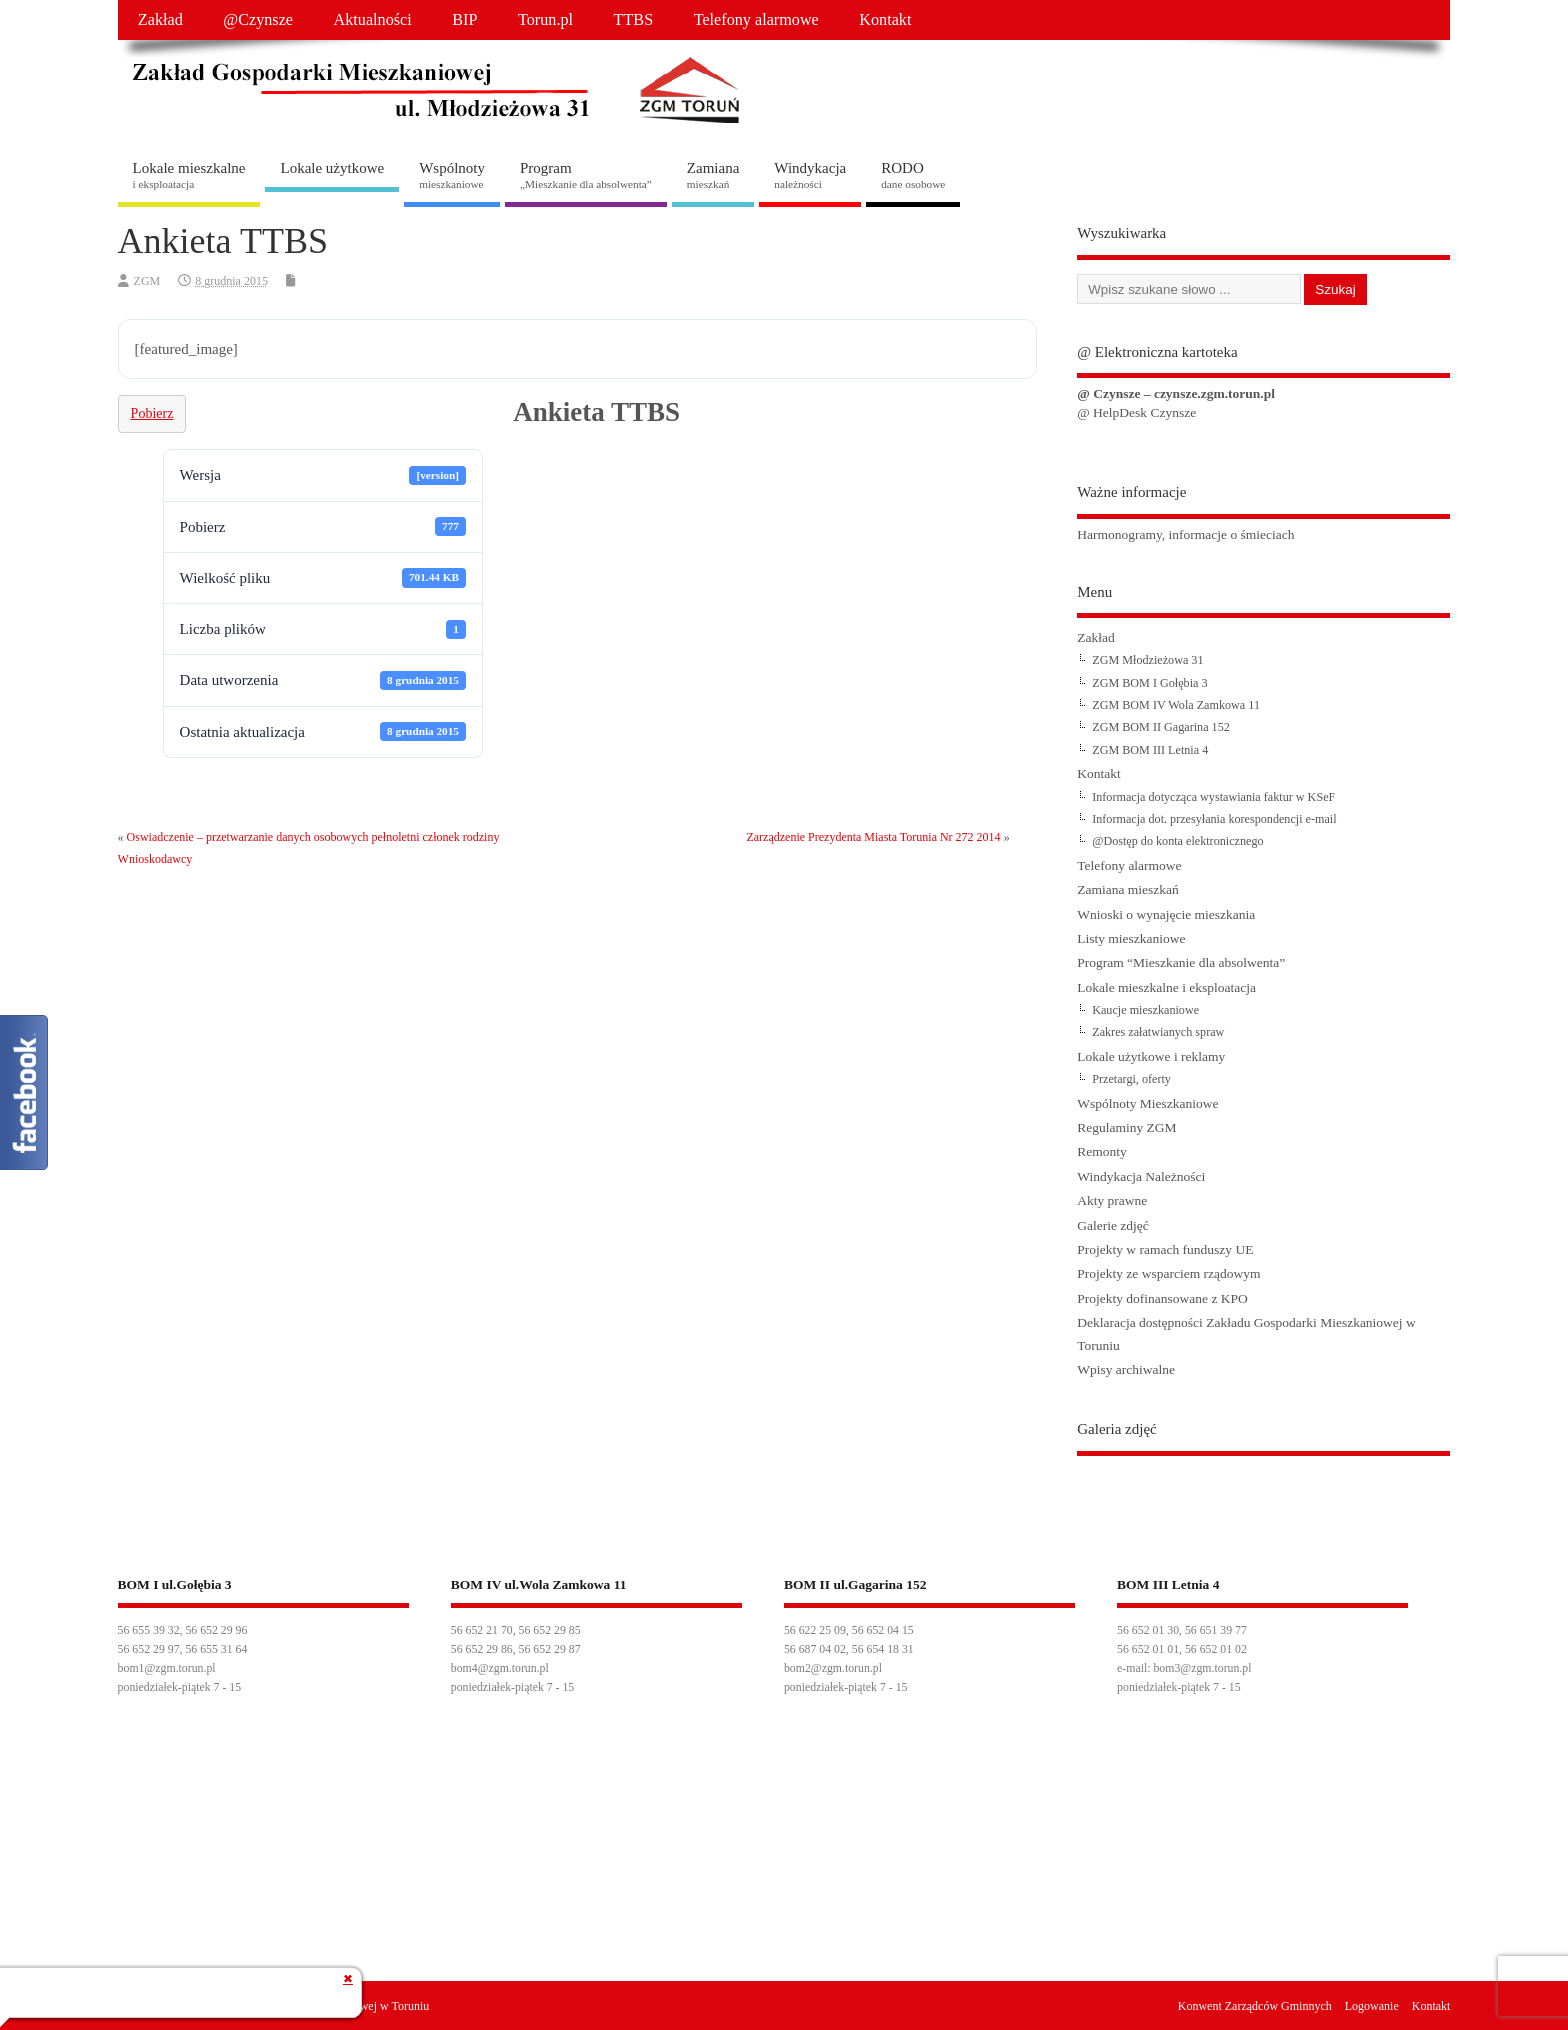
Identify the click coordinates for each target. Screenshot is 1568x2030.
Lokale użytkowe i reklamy (1151, 1056)
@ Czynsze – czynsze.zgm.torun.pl (1176, 393)
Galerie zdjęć (1113, 1225)
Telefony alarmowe (756, 20)
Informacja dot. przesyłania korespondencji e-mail (1214, 819)
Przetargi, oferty (1131, 1079)
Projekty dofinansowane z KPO (1162, 1298)
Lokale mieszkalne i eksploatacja (1166, 987)
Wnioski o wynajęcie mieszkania (1166, 914)
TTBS (634, 20)
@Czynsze (258, 20)
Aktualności (373, 20)
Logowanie (1372, 2006)
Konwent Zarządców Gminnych (1255, 2006)
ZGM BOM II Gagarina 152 (1161, 727)
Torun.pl (545, 20)
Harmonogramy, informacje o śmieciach (1185, 534)
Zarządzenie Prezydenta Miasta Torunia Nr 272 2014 (873, 837)
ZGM (147, 281)
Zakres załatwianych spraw (1158, 1032)
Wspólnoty (452, 175)
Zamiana (713, 175)
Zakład (160, 20)
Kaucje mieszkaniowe (1145, 1010)
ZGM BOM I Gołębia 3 (1149, 683)
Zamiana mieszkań (1128, 889)
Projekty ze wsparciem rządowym (1168, 1273)
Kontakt (885, 20)
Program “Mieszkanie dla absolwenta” (1181, 962)
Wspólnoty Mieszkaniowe (1147, 1103)
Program (586, 175)
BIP (464, 20)
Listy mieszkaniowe (1131, 938)
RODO (913, 175)
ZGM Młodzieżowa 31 (1147, 660)
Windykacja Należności (1141, 1176)
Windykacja (810, 175)
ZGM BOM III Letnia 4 (1150, 750)
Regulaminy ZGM (1126, 1127)
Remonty (1102, 1151)
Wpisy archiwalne (1126, 1369)
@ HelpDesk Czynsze (1136, 412)
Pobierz (152, 413)
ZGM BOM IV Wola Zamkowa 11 (1176, 705)
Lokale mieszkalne (189, 175)
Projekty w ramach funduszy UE (1165, 1249)
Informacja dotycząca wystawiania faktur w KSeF (1213, 797)
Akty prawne (1112, 1200)
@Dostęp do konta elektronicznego (1177, 841)
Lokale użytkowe (332, 168)
